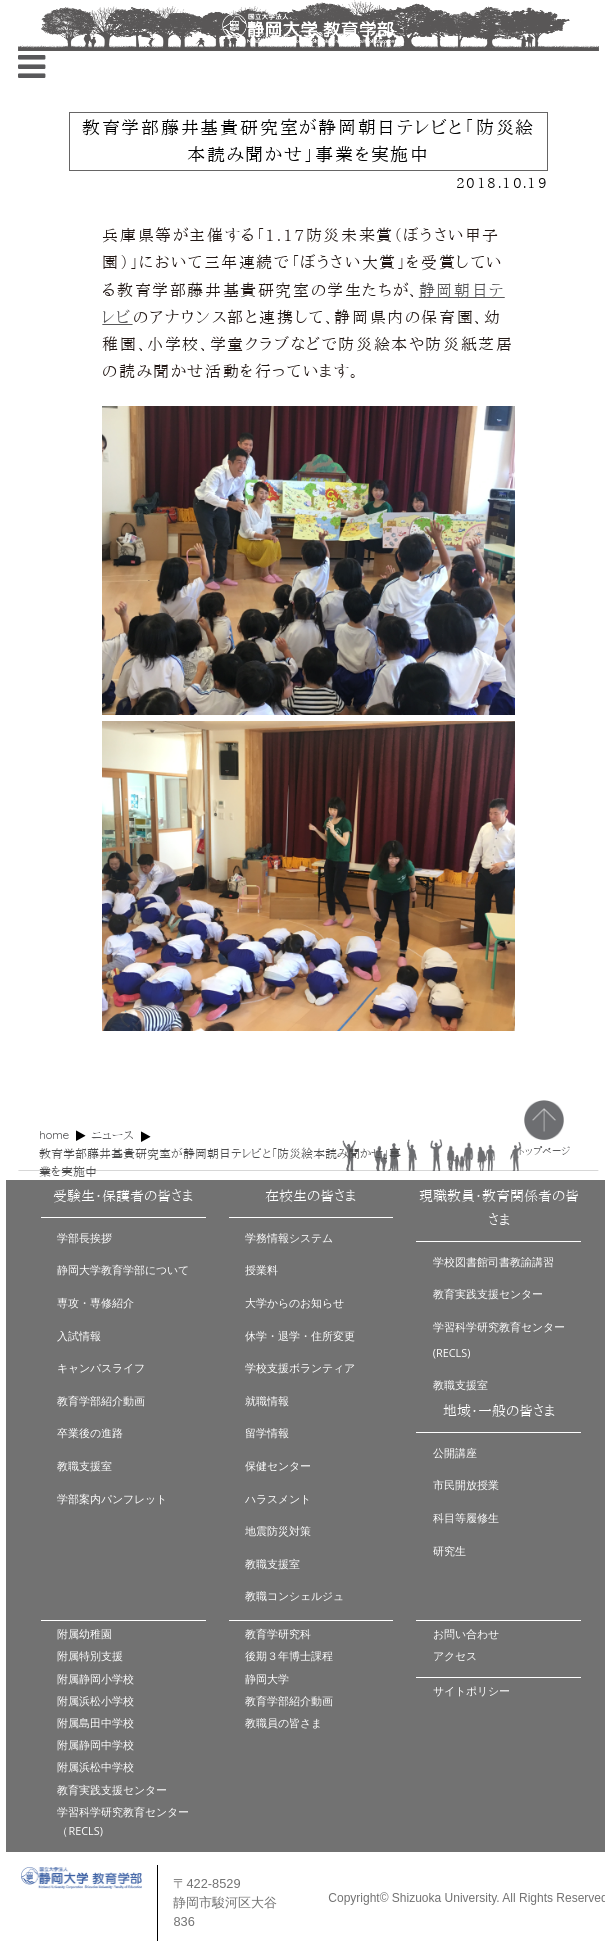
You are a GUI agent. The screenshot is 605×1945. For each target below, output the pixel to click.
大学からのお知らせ (294, 1302)
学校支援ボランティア (300, 1367)
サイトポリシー (471, 1690)
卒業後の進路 (90, 1432)
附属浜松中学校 (95, 1766)
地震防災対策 (278, 1530)
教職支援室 (84, 1465)
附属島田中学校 (95, 1722)
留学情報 (267, 1432)
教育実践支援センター (488, 1293)
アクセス (455, 1655)
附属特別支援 (90, 1655)
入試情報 (79, 1335)
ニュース (112, 1135)
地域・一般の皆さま (499, 1411)
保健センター (278, 1465)
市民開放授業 (466, 1484)
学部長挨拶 (84, 1237)
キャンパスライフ (101, 1367)
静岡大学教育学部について (123, 1269)
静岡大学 (267, 1678)
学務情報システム (289, 1237)
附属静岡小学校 (95, 1678)
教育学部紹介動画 (101, 1400)
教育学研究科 (278, 1633)
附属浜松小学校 (95, 1700)
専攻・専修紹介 (95, 1302)
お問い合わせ (466, 1633)
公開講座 (455, 1452)
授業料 (261, 1269)
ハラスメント (278, 1498)
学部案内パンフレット (112, 1498)
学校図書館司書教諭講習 (493, 1261)
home (54, 1134)
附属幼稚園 (84, 1633)
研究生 (449, 1550)
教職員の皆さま (283, 1722)
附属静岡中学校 (95, 1744)
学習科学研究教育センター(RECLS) (499, 1339)
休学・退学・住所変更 (300, 1335)
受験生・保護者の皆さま (123, 1196)
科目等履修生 (466, 1517)
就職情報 (267, 1400)
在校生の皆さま (310, 1196)
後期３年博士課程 (289, 1655)
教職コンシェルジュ (294, 1595)
